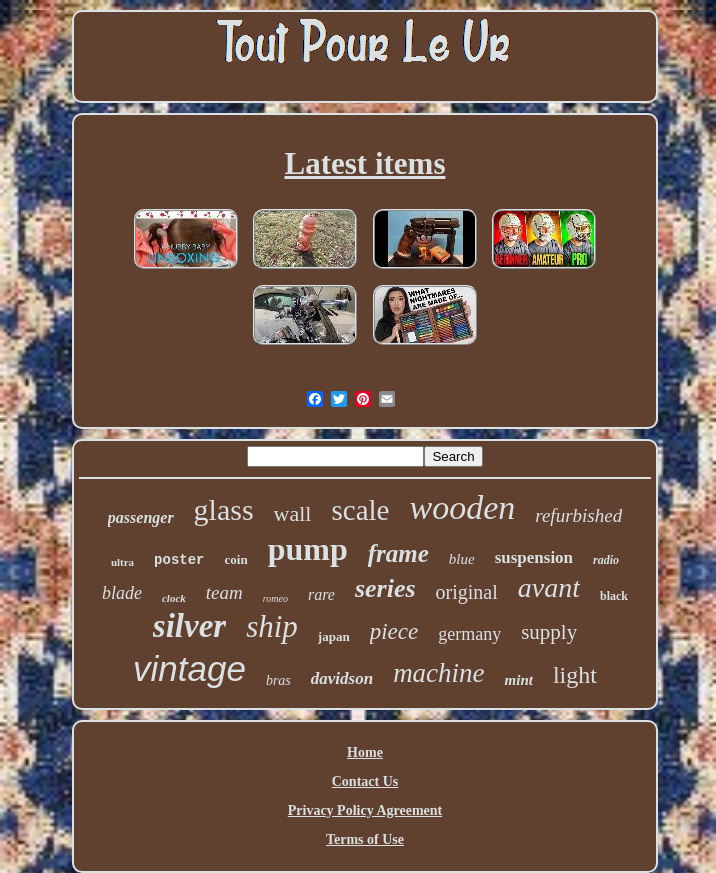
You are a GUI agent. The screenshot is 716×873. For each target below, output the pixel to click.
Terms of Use (365, 839)
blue (462, 559)
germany (469, 634)
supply (549, 632)
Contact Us (365, 781)
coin (236, 559)
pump (308, 549)
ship (272, 626)
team (224, 592)
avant (549, 587)
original (467, 592)
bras (278, 680)
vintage (189, 668)
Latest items (365, 163)
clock (174, 598)
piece (394, 631)
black (614, 596)
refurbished (578, 515)
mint (519, 680)
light (575, 675)
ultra (122, 562)
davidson (342, 678)
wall (293, 513)
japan (334, 636)
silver (189, 626)
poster (179, 560)
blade (122, 593)
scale (361, 510)
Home (365, 752)
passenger (141, 517)
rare (321, 594)
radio (606, 560)
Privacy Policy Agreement (365, 810)
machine (438, 673)
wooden (462, 507)
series (385, 588)
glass (224, 509)
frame (398, 553)
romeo (275, 598)
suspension (534, 557)
